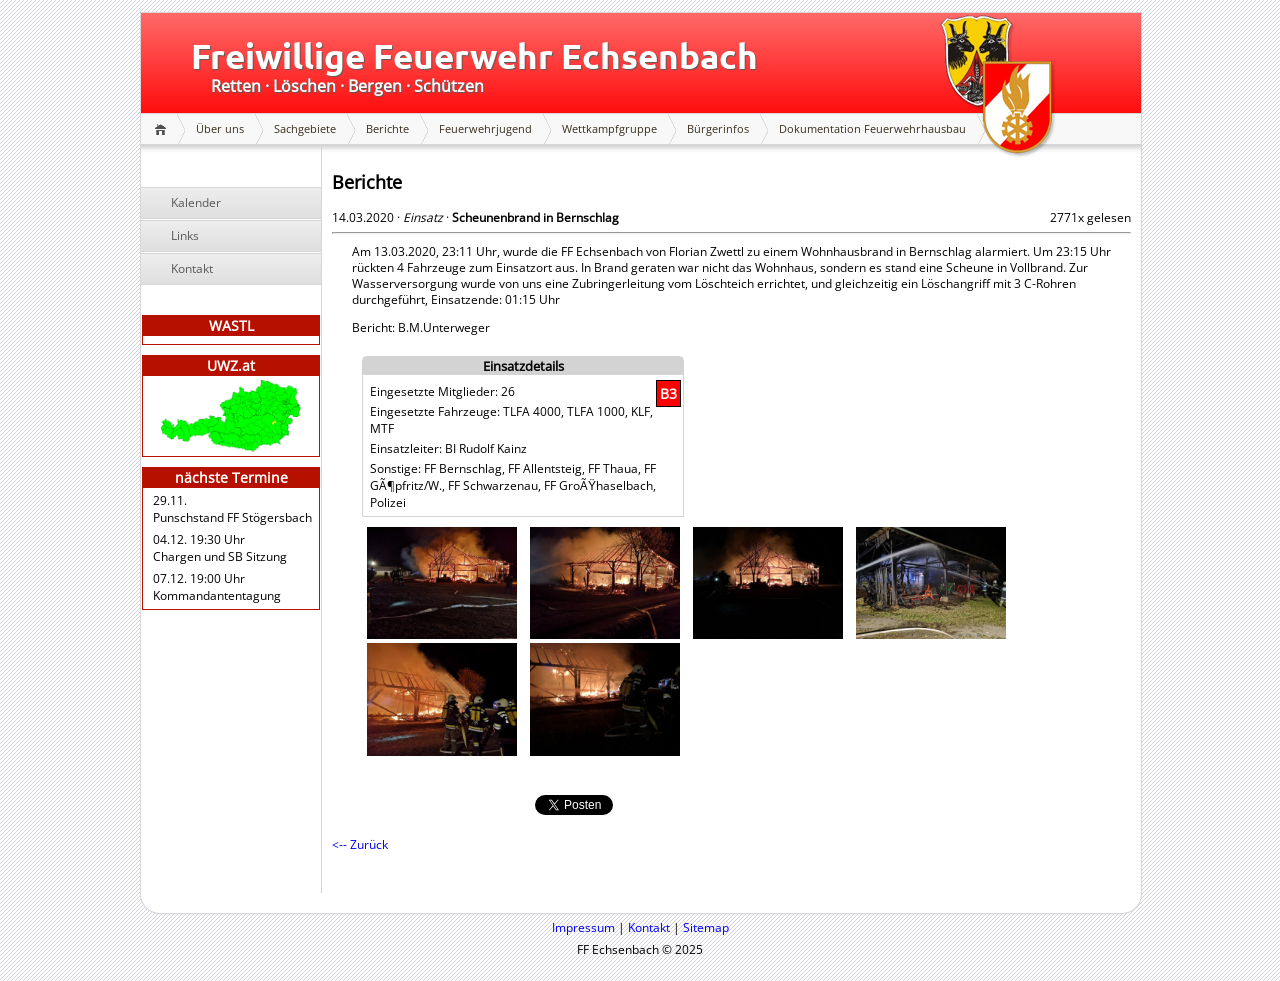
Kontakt (192, 268)
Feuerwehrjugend (485, 128)
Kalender (196, 202)
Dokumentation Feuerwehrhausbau (872, 128)
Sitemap (706, 927)
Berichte (387, 128)
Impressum (583, 927)
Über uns (220, 128)
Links (185, 235)
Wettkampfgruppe (609, 128)
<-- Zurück (360, 844)
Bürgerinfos (718, 128)
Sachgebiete (305, 128)
